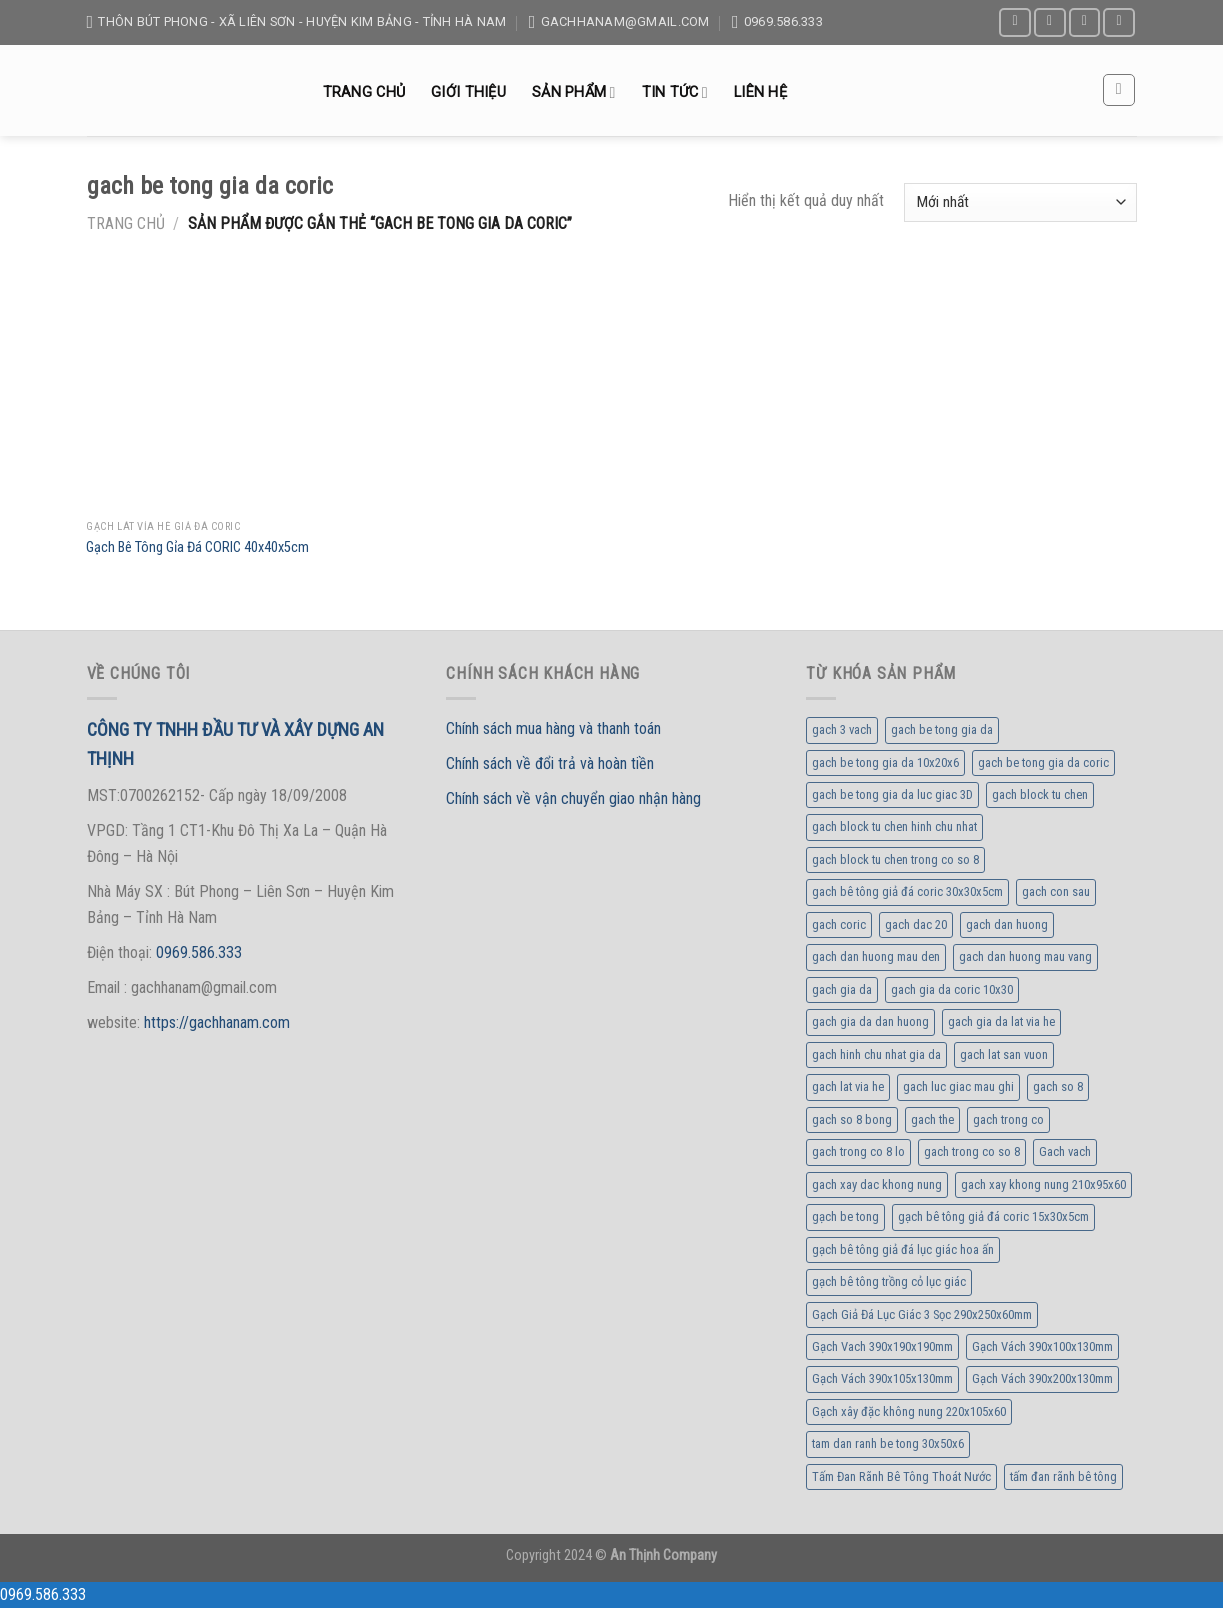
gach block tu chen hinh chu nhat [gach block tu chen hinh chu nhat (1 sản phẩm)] (894, 826)
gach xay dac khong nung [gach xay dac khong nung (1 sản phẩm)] (877, 1184)
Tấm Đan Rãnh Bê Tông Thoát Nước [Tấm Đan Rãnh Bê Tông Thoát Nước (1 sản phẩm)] (901, 1476)
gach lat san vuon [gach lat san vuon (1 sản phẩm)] (1004, 1054)
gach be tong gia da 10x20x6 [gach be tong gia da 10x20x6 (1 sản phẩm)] (885, 762)
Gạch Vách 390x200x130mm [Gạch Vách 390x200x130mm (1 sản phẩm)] (1042, 1378)
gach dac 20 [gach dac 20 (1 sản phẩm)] (916, 924)
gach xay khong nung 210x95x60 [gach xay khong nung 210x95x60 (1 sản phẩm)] (1043, 1184)
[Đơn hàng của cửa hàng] (1020, 202)
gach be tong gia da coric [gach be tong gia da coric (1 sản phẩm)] (1043, 762)
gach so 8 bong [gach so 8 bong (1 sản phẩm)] (852, 1119)
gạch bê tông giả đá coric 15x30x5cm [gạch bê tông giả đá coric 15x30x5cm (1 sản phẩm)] (993, 1216)
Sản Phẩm (574, 92)
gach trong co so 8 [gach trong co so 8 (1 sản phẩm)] (972, 1151)
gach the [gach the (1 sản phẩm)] (932, 1119)
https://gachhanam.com (217, 1022)
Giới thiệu (468, 92)
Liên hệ (760, 92)
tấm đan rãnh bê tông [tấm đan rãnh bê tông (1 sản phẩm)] (1063, 1476)
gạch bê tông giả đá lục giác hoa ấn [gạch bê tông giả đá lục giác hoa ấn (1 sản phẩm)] (903, 1249)
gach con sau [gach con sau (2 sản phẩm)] (1056, 891)
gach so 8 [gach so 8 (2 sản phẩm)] (1058, 1086)
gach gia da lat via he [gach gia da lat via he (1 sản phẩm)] (1001, 1021)
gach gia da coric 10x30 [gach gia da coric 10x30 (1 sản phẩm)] (952, 989)
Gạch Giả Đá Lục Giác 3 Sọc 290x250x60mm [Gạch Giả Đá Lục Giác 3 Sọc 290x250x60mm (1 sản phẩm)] (922, 1314)
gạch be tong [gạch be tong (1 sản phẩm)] (845, 1216)
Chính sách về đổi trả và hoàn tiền (550, 763)
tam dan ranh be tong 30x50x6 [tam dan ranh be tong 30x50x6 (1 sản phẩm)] (888, 1443)
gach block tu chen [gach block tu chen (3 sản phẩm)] (1040, 794)
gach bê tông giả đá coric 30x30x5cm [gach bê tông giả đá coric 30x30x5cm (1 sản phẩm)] (907, 891)
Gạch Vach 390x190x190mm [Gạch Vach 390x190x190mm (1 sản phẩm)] (882, 1346)
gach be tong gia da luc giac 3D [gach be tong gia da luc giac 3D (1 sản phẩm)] (892, 794)
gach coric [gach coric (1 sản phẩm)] (839, 924)
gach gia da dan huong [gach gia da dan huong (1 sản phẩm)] (870, 1021)
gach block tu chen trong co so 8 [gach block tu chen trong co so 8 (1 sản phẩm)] (895, 859)
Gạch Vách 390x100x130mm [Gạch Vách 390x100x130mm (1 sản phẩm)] (1042, 1346)
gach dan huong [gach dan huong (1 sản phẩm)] (1007, 924)
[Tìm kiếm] (1119, 90)
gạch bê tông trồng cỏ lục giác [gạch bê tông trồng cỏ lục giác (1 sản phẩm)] (889, 1281)
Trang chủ (364, 92)
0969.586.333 (199, 952)
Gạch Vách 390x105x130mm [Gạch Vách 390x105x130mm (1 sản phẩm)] (882, 1378)
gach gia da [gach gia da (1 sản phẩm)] (842, 989)
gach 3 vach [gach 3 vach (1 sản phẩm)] (842, 729)
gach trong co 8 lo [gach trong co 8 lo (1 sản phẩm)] (858, 1151)
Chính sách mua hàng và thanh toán (553, 728)
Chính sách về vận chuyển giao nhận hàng (573, 798)
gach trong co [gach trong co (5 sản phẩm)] (1008, 1119)
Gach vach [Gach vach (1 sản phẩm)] (1065, 1151)
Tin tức (675, 92)
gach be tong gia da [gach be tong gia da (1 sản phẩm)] (942, 729)
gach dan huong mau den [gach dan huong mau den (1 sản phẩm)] (876, 956)
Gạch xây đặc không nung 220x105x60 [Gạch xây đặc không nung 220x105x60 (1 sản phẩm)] (909, 1411)
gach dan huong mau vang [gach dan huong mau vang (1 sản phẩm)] (1025, 956)
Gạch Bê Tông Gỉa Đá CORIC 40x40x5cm (197, 547)
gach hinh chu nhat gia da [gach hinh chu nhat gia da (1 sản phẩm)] (876, 1054)
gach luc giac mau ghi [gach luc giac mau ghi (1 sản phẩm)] (958, 1086)
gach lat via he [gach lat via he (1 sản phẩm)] (848, 1086)
